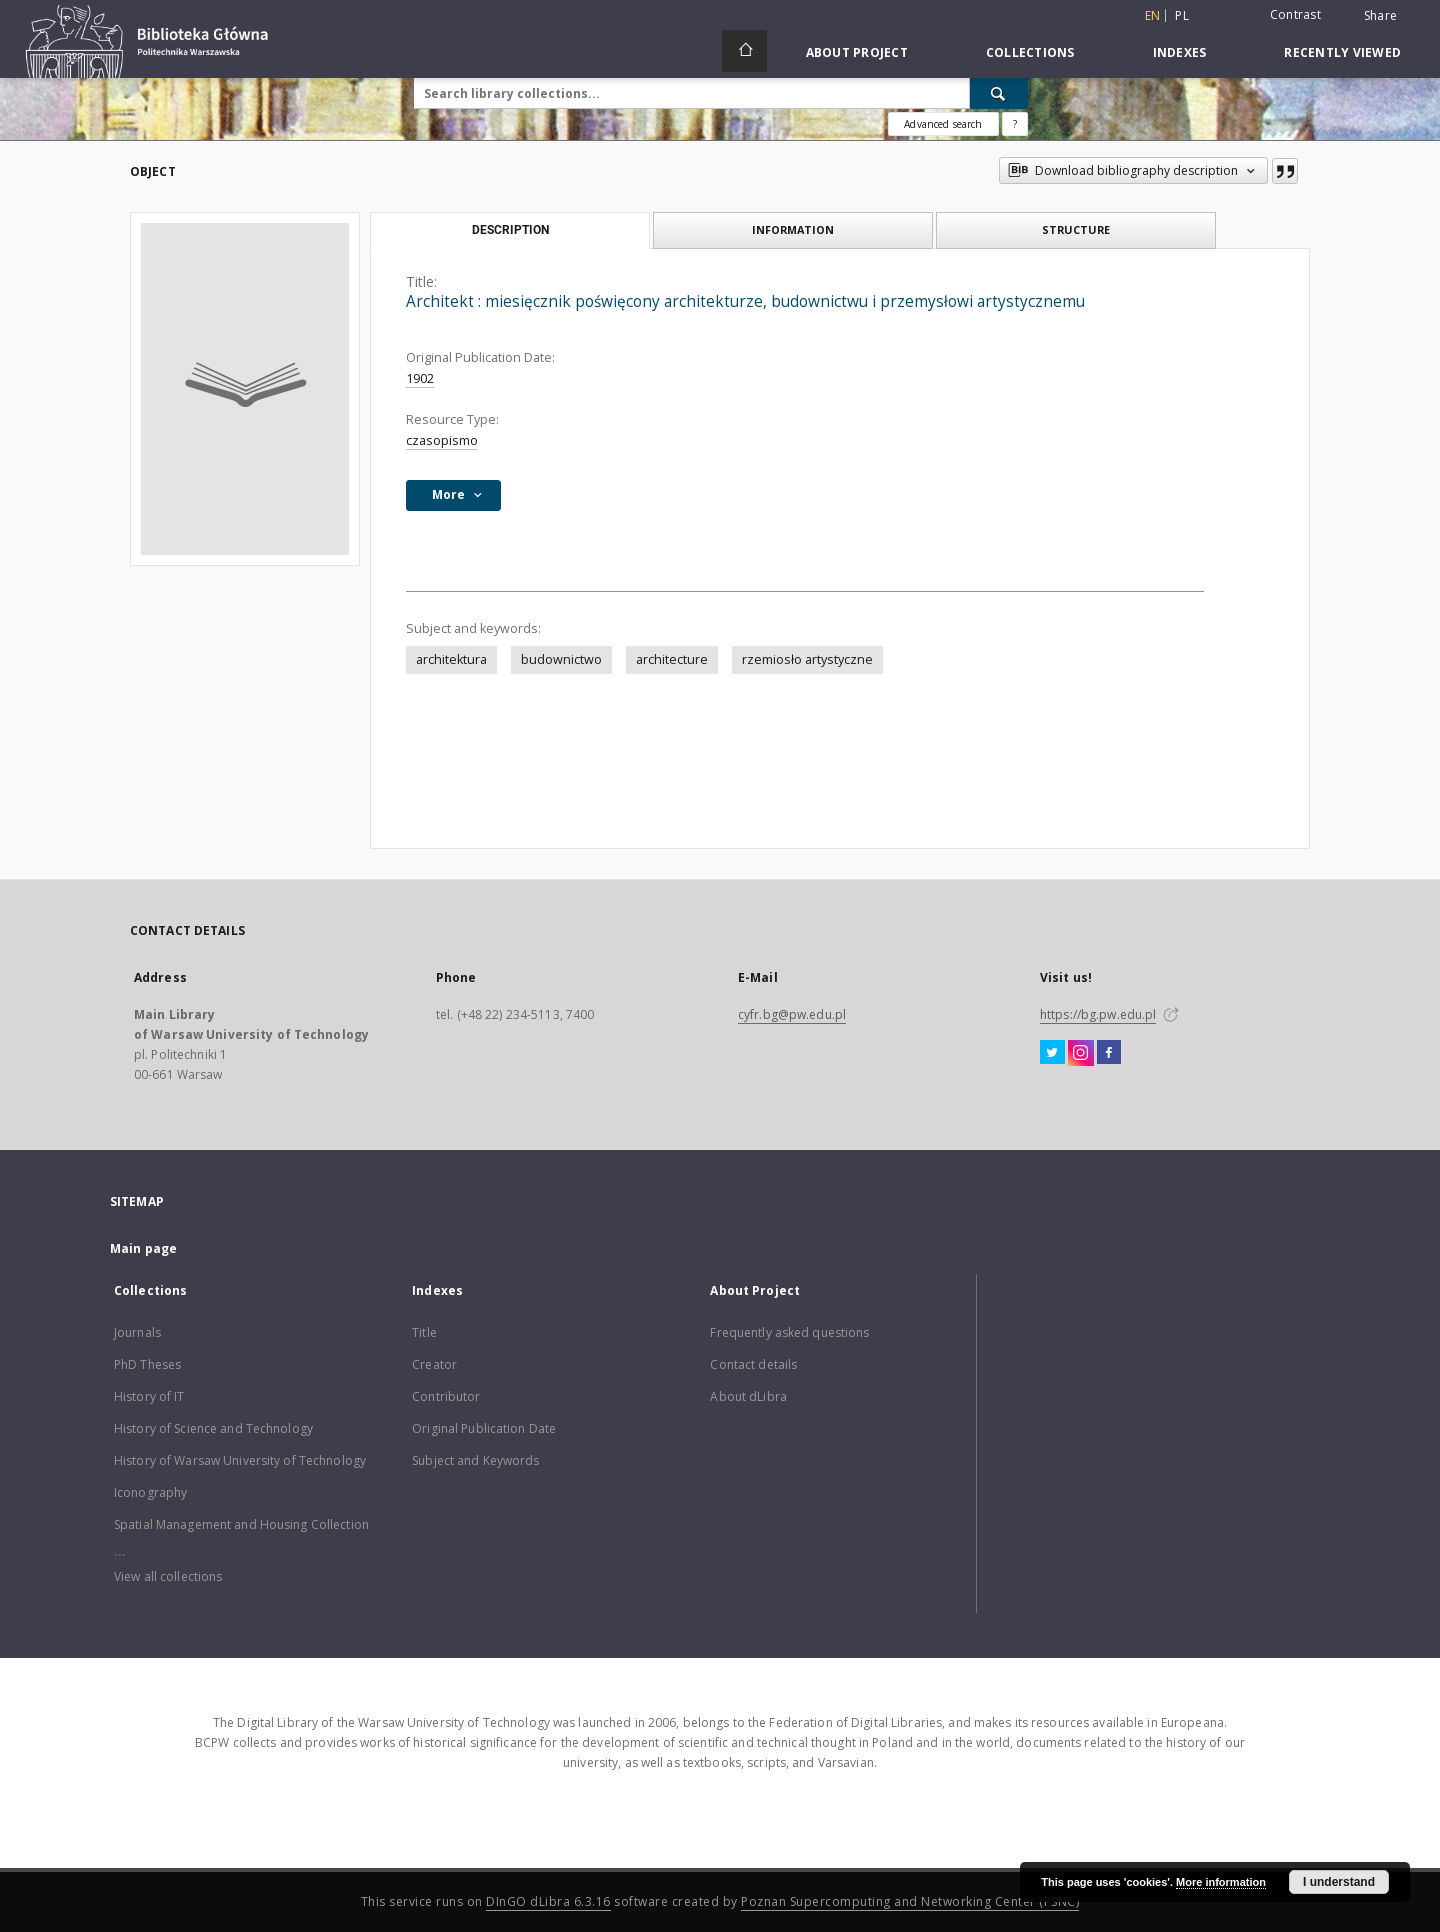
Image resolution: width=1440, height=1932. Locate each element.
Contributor (446, 1396)
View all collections (168, 1576)
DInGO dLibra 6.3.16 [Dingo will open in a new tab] (548, 1901)
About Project (857, 52)
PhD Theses (147, 1364)
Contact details (753, 1364)
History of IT (149, 1396)
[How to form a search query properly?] (1015, 124)
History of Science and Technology (213, 1428)
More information (1221, 1882)
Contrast (1295, 14)
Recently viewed (1342, 52)
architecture (672, 659)
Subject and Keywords (475, 1460)
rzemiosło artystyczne (807, 659)
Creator (434, 1364)
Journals (137, 1332)
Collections (1030, 52)
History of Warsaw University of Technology (240, 1460)
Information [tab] (793, 229)
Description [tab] (510, 230)
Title (424, 1332)
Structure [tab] (1076, 229)
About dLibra (748, 1396)
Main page (143, 1248)
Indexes (1180, 52)
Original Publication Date (484, 1428)
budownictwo (561, 659)
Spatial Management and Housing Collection (241, 1524)
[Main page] (744, 51)
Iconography (150, 1492)
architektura (451, 659)
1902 (420, 378)
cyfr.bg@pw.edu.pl (792, 1014)
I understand (1339, 1882)
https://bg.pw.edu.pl (1098, 1014)
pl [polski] (1182, 15)
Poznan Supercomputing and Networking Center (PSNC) (910, 1901)
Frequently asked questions (789, 1332)
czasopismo (442, 440)
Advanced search (943, 124)
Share (1380, 16)
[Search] (999, 93)
